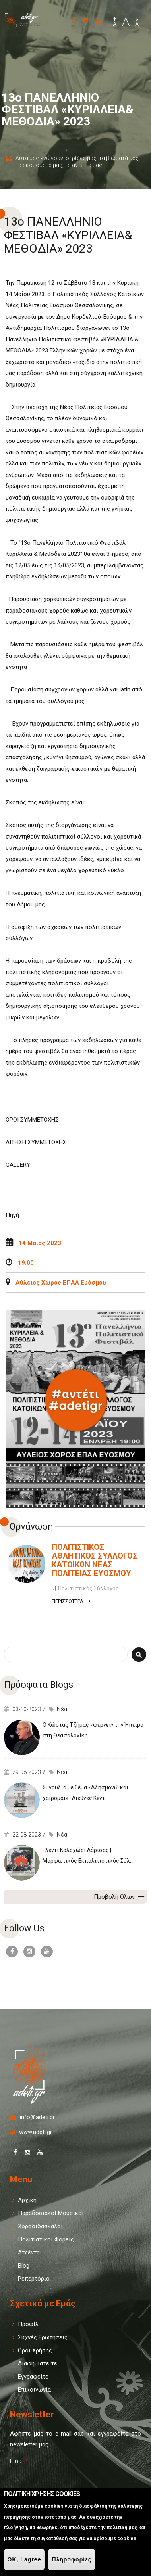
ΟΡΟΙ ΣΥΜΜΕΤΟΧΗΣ (33, 1119)
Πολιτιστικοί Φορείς (46, 2239)
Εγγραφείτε (33, 2376)
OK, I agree (24, 2559)
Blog (23, 2265)
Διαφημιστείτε (37, 2363)
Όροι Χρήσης (35, 2350)
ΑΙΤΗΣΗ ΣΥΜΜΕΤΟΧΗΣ (36, 1142)
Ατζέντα (29, 2252)
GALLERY (18, 1164)
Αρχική (27, 2200)
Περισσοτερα (71, 1602)
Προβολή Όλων (119, 1896)
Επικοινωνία (34, 2389)
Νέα (62, 1709)
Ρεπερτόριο (34, 2278)
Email (19, 2461)
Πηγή (12, 1215)
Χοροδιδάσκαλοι (40, 2226)
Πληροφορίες (71, 2559)
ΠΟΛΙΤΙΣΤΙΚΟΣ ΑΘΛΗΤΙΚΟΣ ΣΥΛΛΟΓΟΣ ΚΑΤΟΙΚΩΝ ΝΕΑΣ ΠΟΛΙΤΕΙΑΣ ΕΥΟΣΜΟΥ (94, 1560)
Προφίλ (28, 2324)
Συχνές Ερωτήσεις (43, 2337)
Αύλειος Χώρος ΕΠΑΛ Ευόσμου (60, 1282)
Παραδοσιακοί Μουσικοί (51, 2213)
